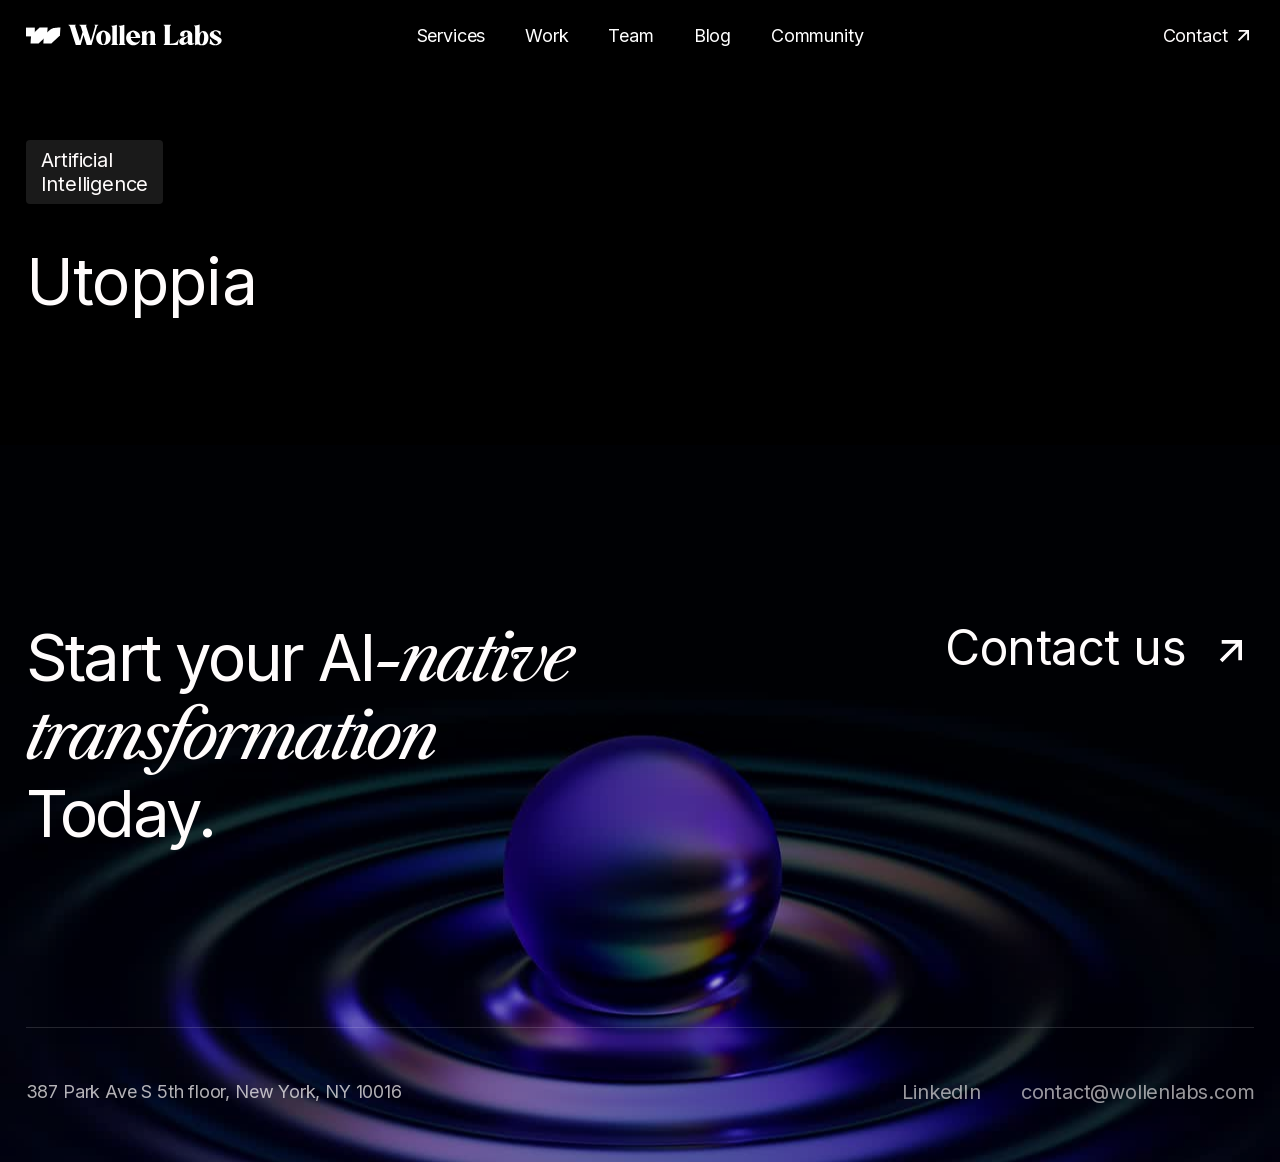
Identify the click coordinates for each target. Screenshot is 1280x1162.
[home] (124, 36)
